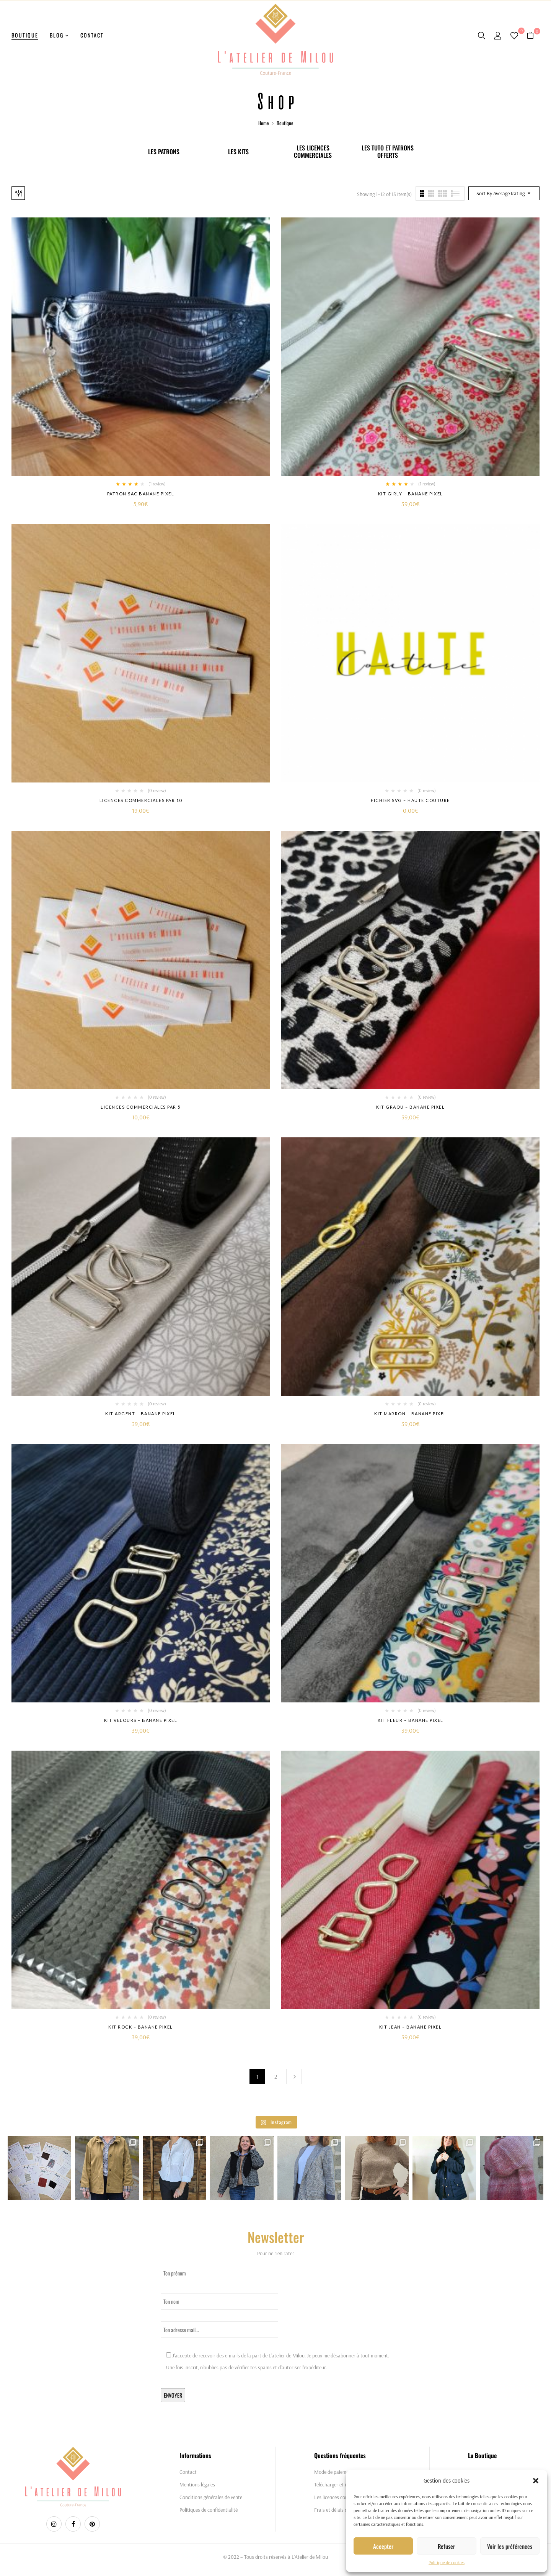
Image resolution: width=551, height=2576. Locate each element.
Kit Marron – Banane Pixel (410, 1413)
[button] (536, 2481)
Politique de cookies (447, 2562)
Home (263, 123)
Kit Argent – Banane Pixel (140, 1413)
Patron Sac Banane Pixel (140, 493)
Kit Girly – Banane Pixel (410, 493)
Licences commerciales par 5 (141, 1106)
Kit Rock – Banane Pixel (140, 2026)
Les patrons (163, 152)
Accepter (383, 2546)
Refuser (446, 2546)
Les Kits (238, 152)
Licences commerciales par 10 (140, 800)
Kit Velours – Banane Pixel (140, 1720)
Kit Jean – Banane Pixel (410, 2026)
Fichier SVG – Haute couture (410, 800)
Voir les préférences (509, 2546)
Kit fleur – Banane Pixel (410, 1720)
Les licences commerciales (313, 152)
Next (294, 2076)
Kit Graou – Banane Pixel (410, 1106)
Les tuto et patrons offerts (388, 152)
